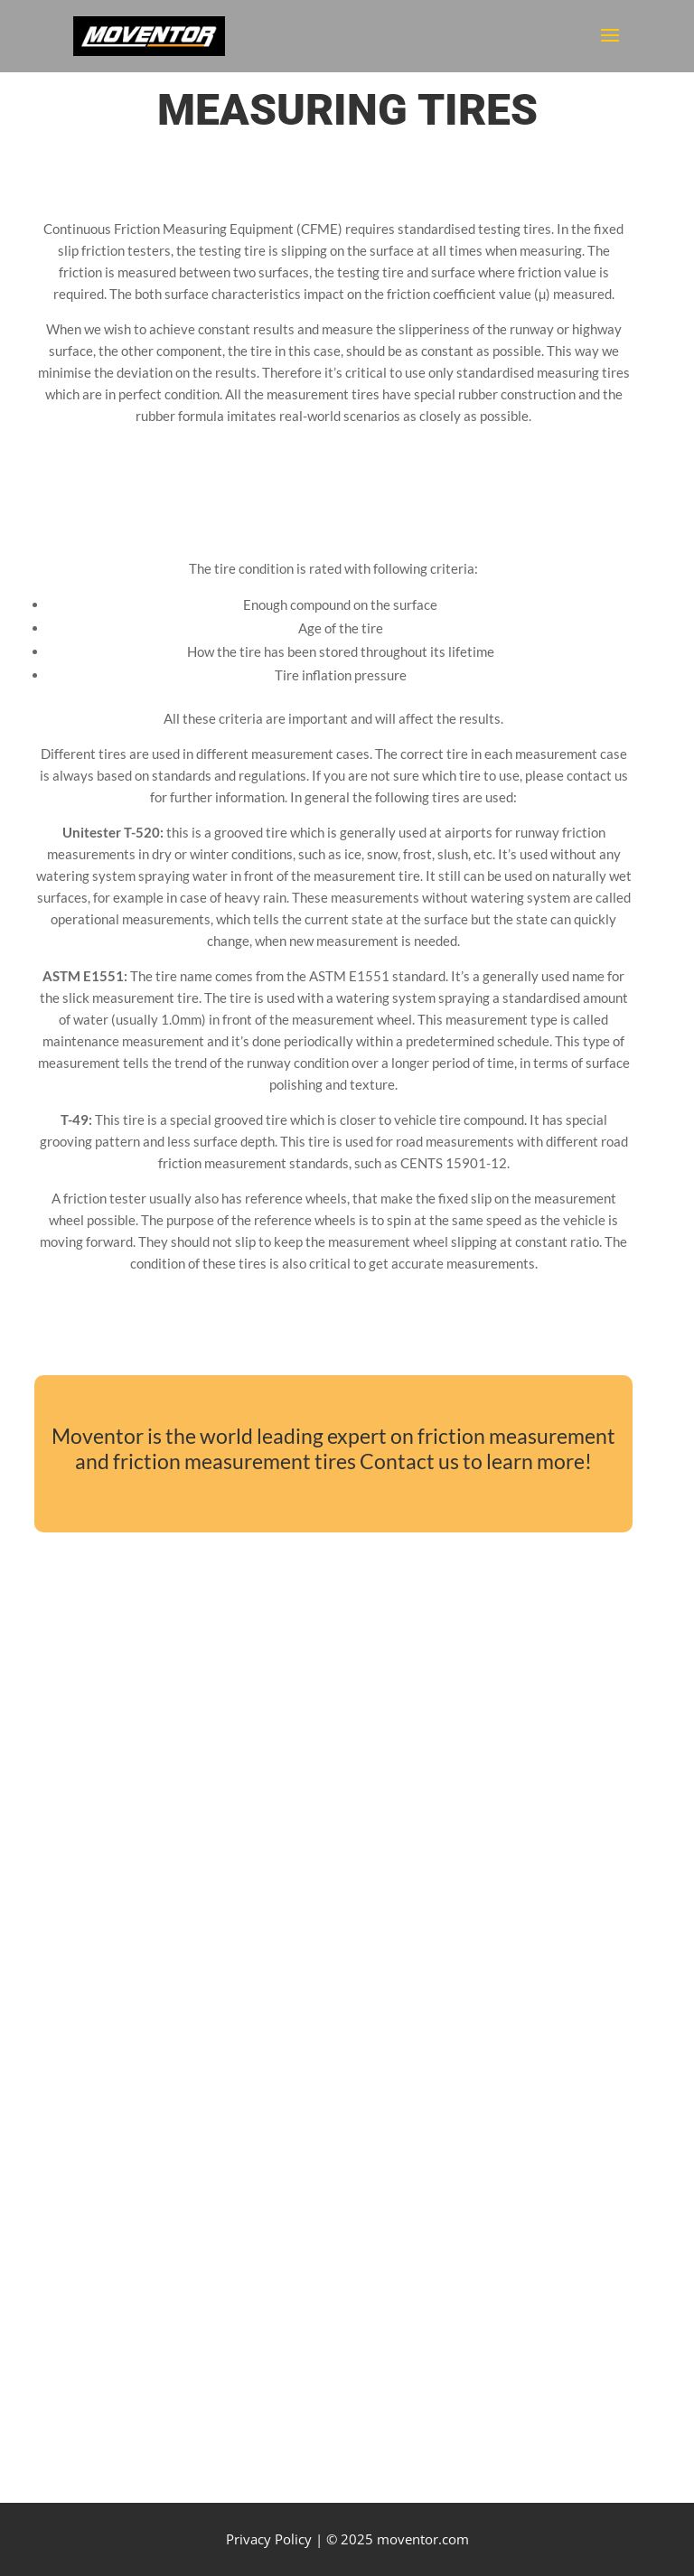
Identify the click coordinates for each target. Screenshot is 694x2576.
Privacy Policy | (274, 2539)
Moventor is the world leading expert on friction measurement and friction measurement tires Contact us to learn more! (333, 1449)
